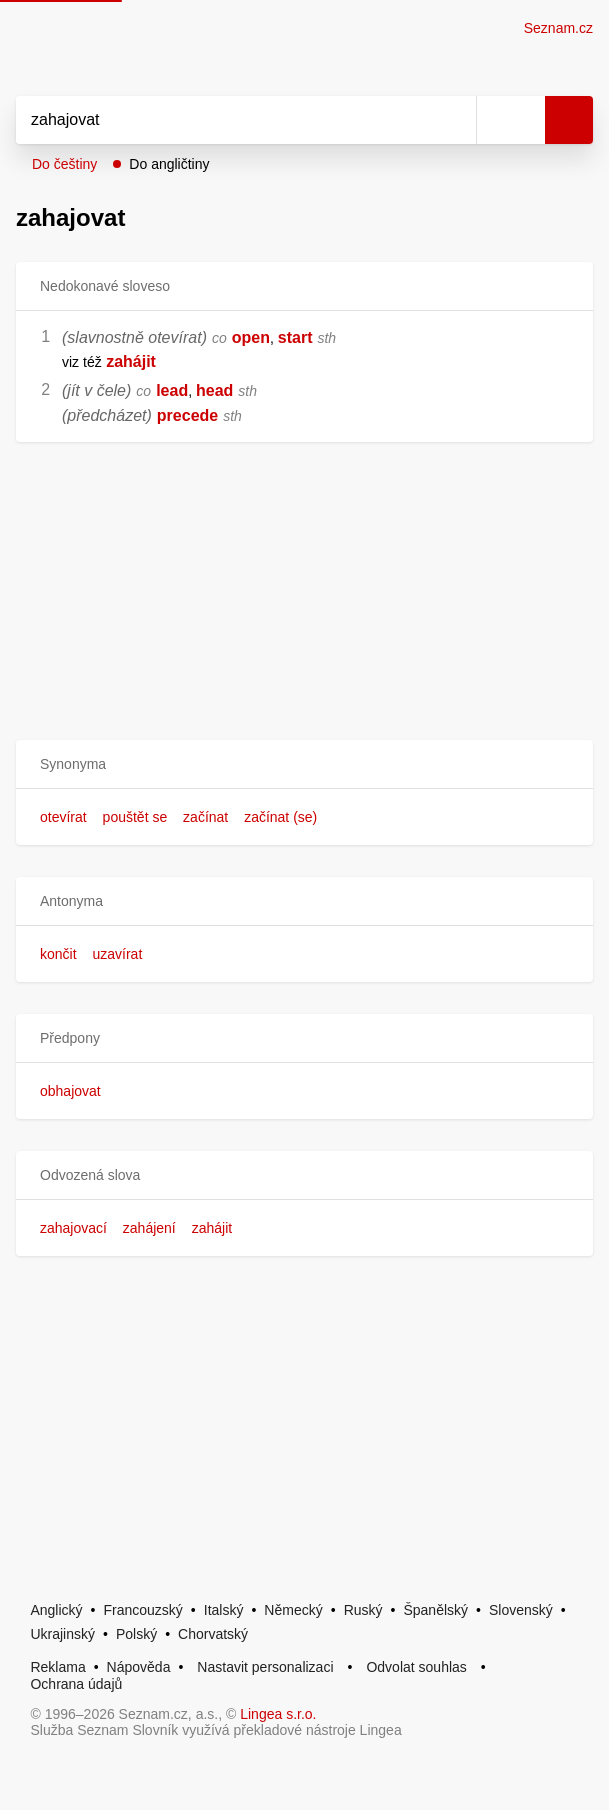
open (251, 337)
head (214, 390)
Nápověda (139, 1667)
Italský (224, 1610)
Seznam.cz (558, 28)
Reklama (57, 1667)
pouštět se (135, 817)
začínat (205, 817)
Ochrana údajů (76, 1684)
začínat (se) (280, 817)
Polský (136, 1634)
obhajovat (70, 1091)
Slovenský (521, 1610)
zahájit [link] (131, 361)
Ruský (363, 1610)
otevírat (63, 817)
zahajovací (73, 1228)
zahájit (212, 1228)
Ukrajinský (62, 1634)
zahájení (149, 1228)
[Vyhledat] (224, 120)
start (295, 337)
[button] (304, 764)
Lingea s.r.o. (278, 1714)
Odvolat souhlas (416, 1667)
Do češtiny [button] (64, 164)
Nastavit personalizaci (265, 1667)
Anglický (56, 1610)
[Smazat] (454, 120)
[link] (104, 361)
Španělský (435, 1610)
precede (187, 415)
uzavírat (117, 954)
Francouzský (143, 1610)
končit (58, 954)
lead (172, 390)
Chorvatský (213, 1634)
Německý (293, 1610)
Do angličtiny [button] (169, 164)
